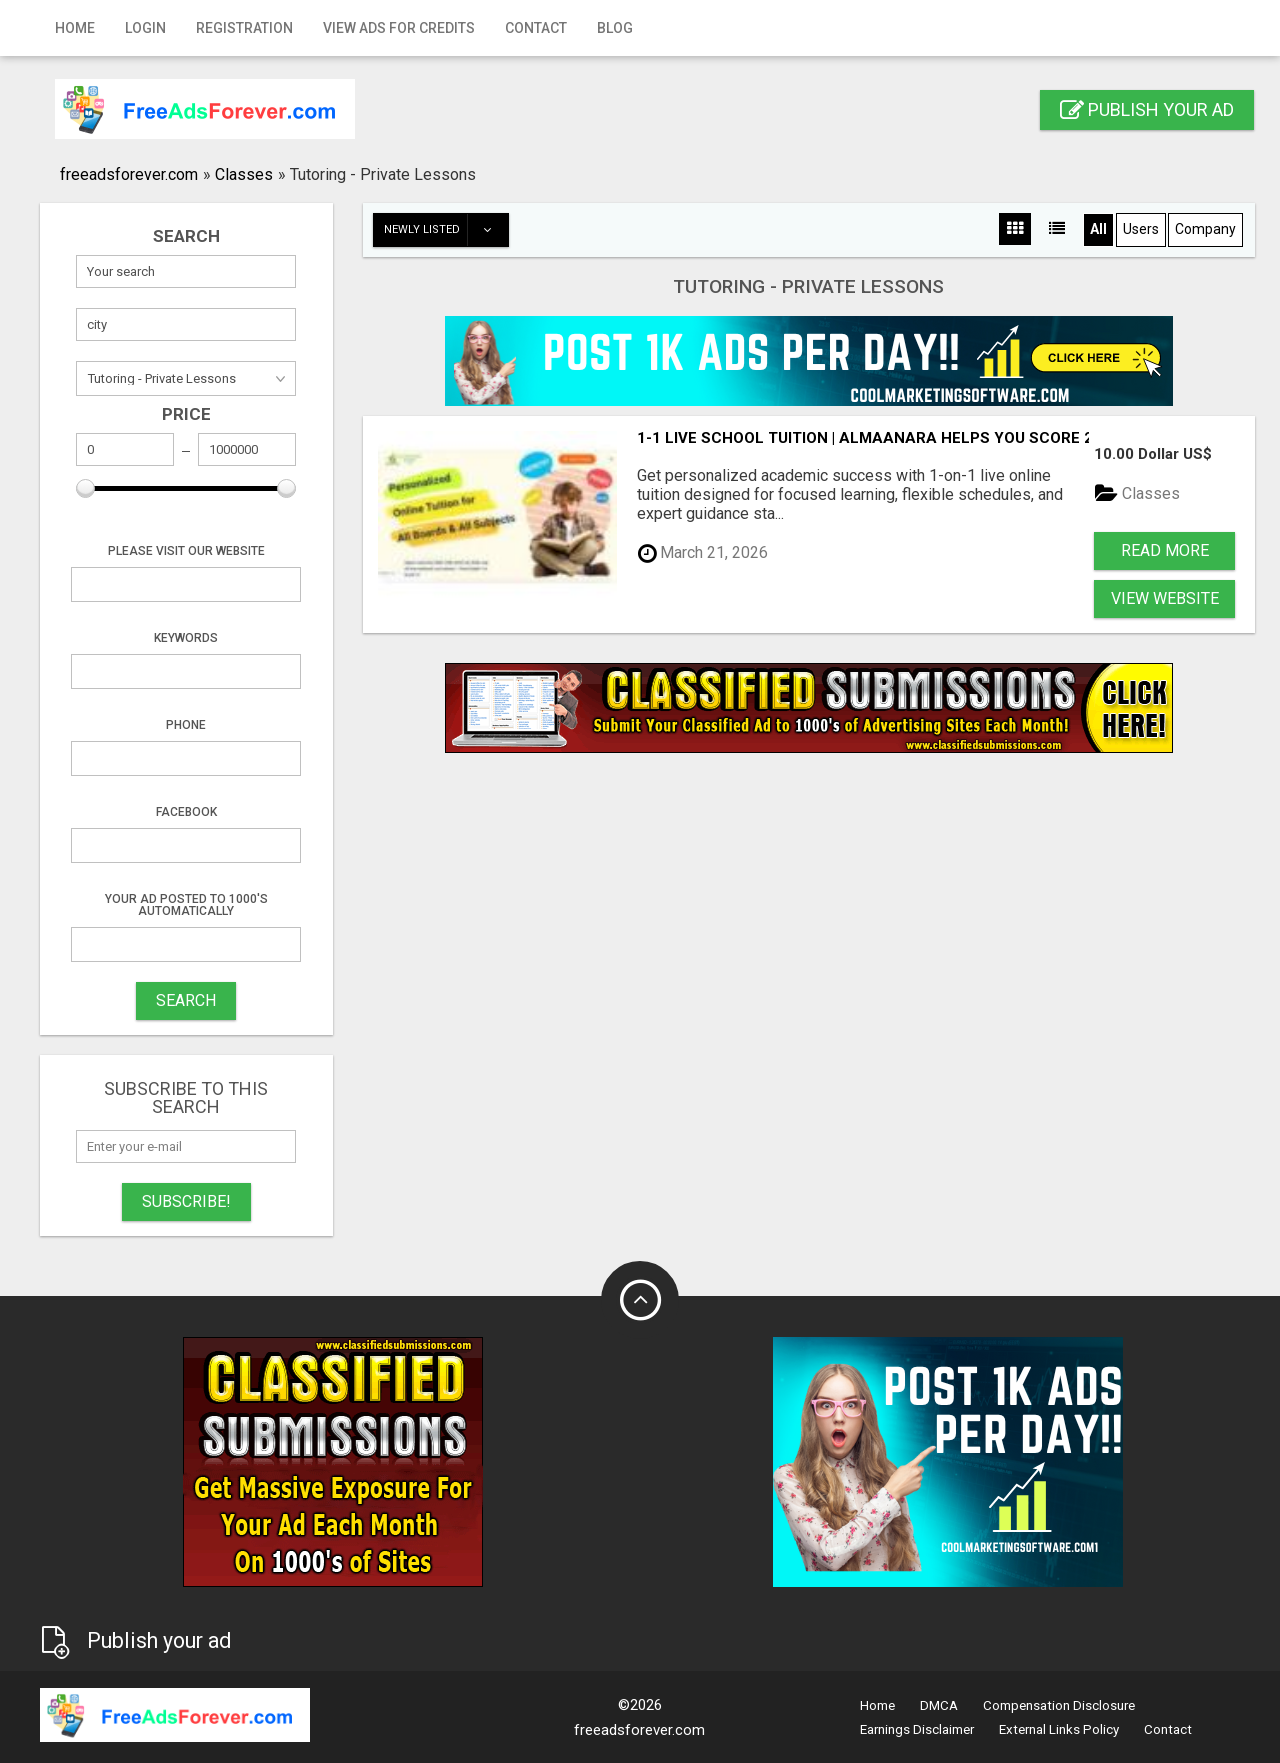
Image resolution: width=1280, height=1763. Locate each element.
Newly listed (446, 230)
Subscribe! (186, 1201)
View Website (1165, 598)
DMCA (939, 1705)
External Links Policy (1059, 1729)
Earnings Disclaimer (917, 1729)
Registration (244, 28)
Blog (615, 28)
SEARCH (186, 1000)
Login (145, 28)
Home (75, 28)
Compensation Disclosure (1059, 1705)
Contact (536, 28)
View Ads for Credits (399, 28)
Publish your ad (1147, 109)
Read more (1165, 550)
